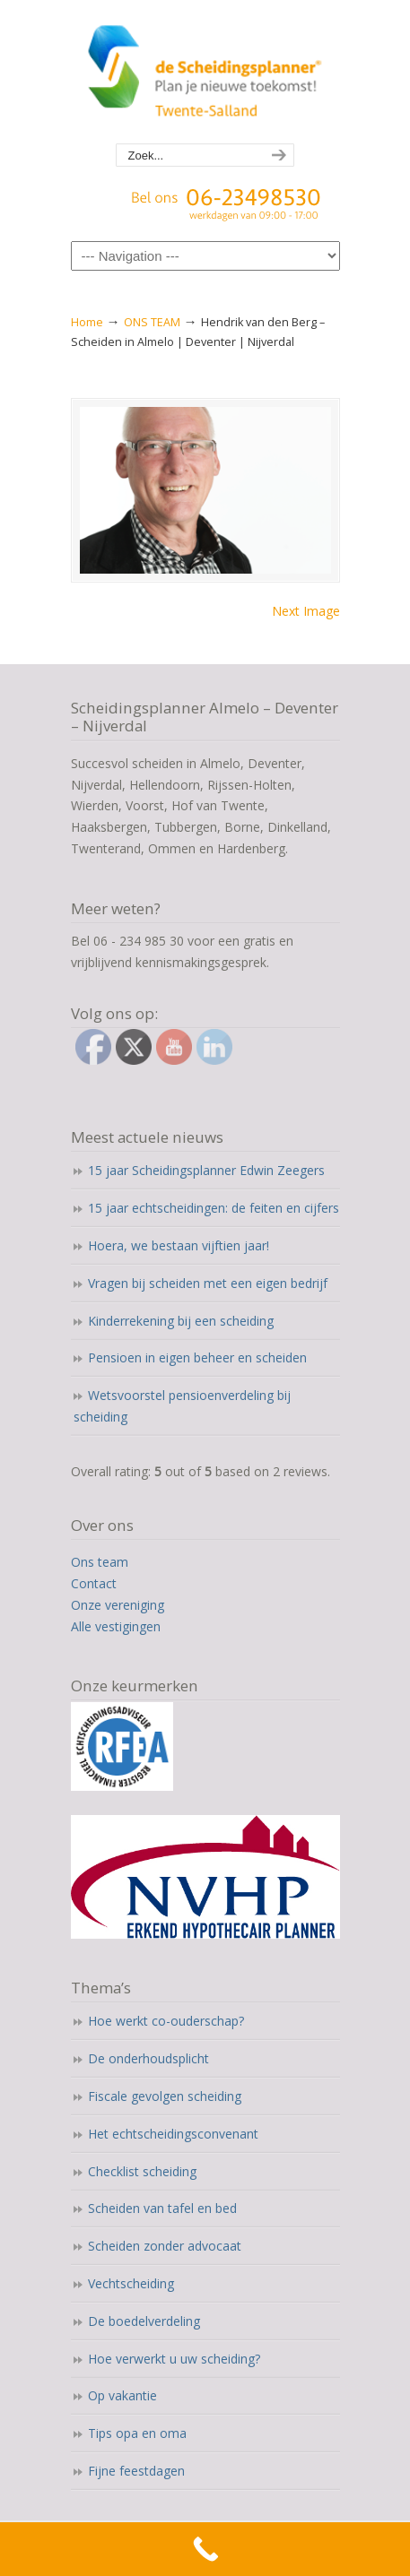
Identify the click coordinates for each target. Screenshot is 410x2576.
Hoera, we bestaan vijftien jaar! (178, 1245)
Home (87, 322)
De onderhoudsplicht (148, 2058)
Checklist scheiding (142, 2171)
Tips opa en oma (137, 2433)
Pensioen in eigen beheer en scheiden (197, 1357)
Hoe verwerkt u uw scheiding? (174, 2358)
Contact (94, 1583)
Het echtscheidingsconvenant (173, 2133)
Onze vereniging (117, 1604)
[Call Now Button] (205, 2549)
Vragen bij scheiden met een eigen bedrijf (207, 1283)
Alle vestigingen (116, 1626)
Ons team (99, 1561)
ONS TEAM (152, 322)
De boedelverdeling (144, 2321)
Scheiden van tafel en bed (162, 2208)
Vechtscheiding (131, 2283)
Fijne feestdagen (136, 2470)
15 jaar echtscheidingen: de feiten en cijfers (213, 1207)
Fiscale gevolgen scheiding (164, 2096)
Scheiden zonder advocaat (164, 2245)
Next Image (306, 610)
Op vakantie (122, 2395)
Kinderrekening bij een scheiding (181, 1320)
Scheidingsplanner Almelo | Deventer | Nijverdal (205, 72)
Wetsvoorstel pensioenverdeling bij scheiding (182, 1406)
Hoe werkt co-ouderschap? (166, 2020)
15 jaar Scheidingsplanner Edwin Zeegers (206, 1170)
